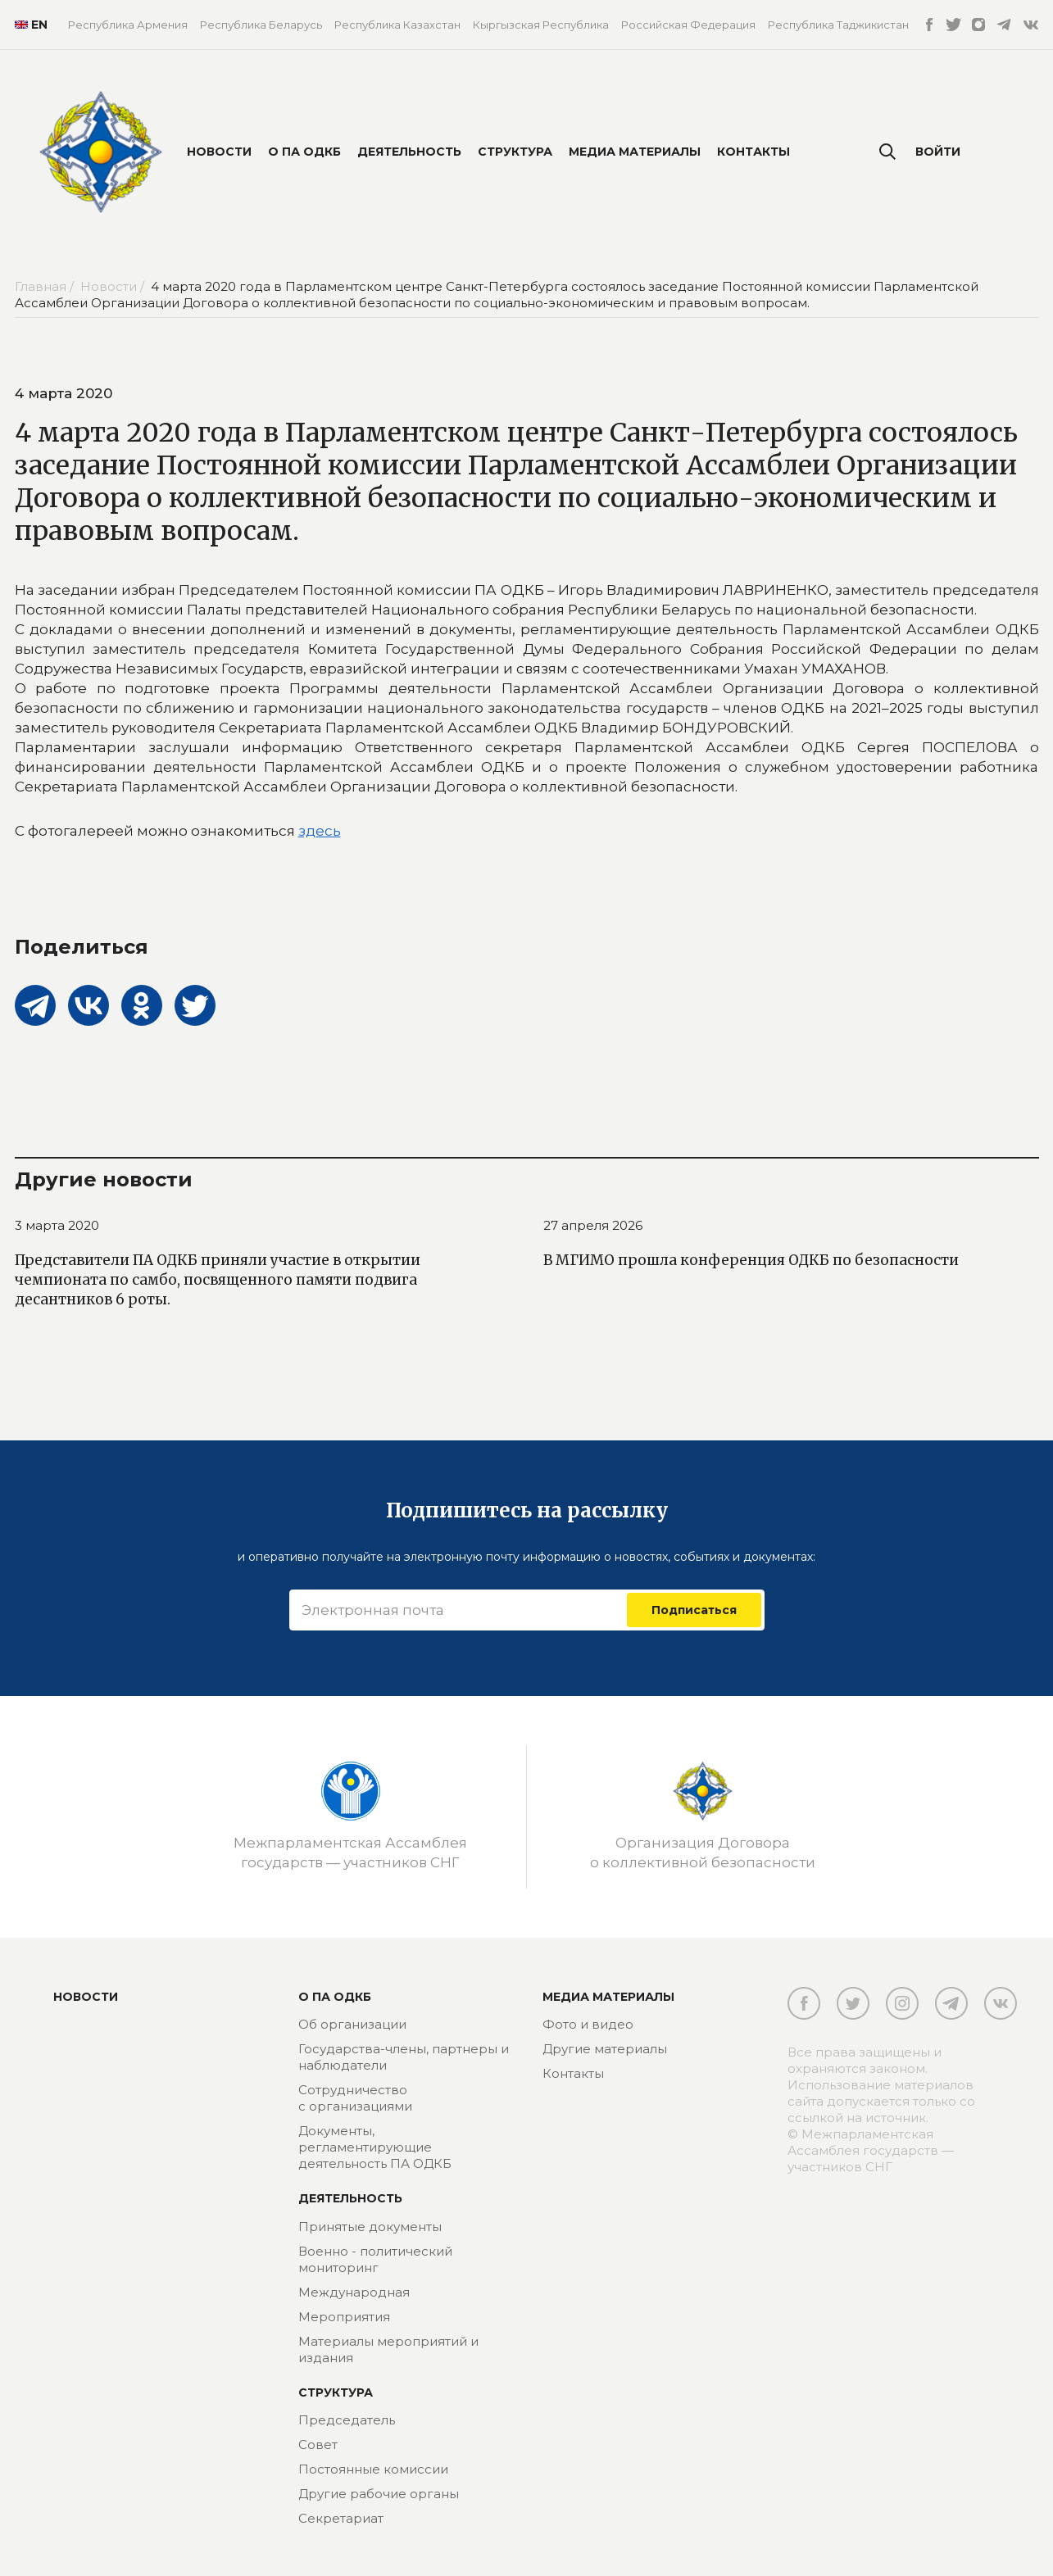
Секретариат (341, 2518)
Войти (937, 151)
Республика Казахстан (397, 24)
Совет (318, 2444)
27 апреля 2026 (592, 1225)
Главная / (46, 286)
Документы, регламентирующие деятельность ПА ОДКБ (375, 2147)
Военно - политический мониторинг (375, 2259)
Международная (354, 2292)
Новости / (114, 286)
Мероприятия (344, 2316)
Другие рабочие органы (378, 2493)
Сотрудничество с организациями (355, 2098)
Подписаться (694, 1610)
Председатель (346, 2420)
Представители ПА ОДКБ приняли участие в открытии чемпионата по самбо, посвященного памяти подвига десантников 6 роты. (217, 1279)
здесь (319, 831)
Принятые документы (370, 2226)
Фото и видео (587, 2024)
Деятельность (409, 151)
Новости (219, 151)
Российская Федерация (688, 24)
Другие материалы (604, 2049)
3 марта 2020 (57, 1225)
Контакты (753, 151)
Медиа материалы (635, 151)
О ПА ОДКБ (304, 151)
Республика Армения (128, 24)
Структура (515, 151)
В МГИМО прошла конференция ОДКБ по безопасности (751, 1260)
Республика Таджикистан (838, 24)
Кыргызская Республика (541, 24)
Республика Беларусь (261, 24)
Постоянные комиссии (373, 2469)
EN (29, 24)
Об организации (352, 2024)
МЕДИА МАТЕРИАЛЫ (608, 1996)
